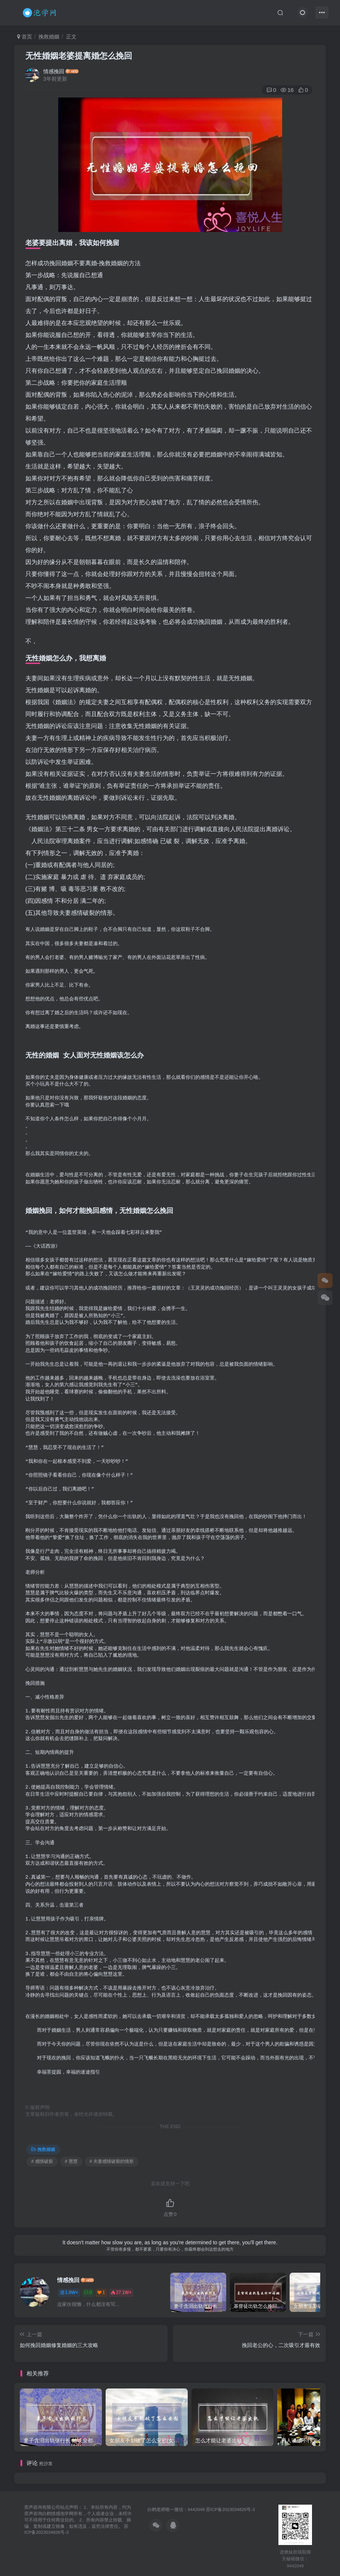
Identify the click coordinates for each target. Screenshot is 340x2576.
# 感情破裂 (42, 2161)
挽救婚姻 (48, 37)
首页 (24, 37)
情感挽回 (53, 71)
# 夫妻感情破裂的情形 (112, 2161)
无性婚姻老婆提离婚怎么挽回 (78, 56)
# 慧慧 (71, 2161)
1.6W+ (69, 2292)
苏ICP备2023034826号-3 (230, 2509)
